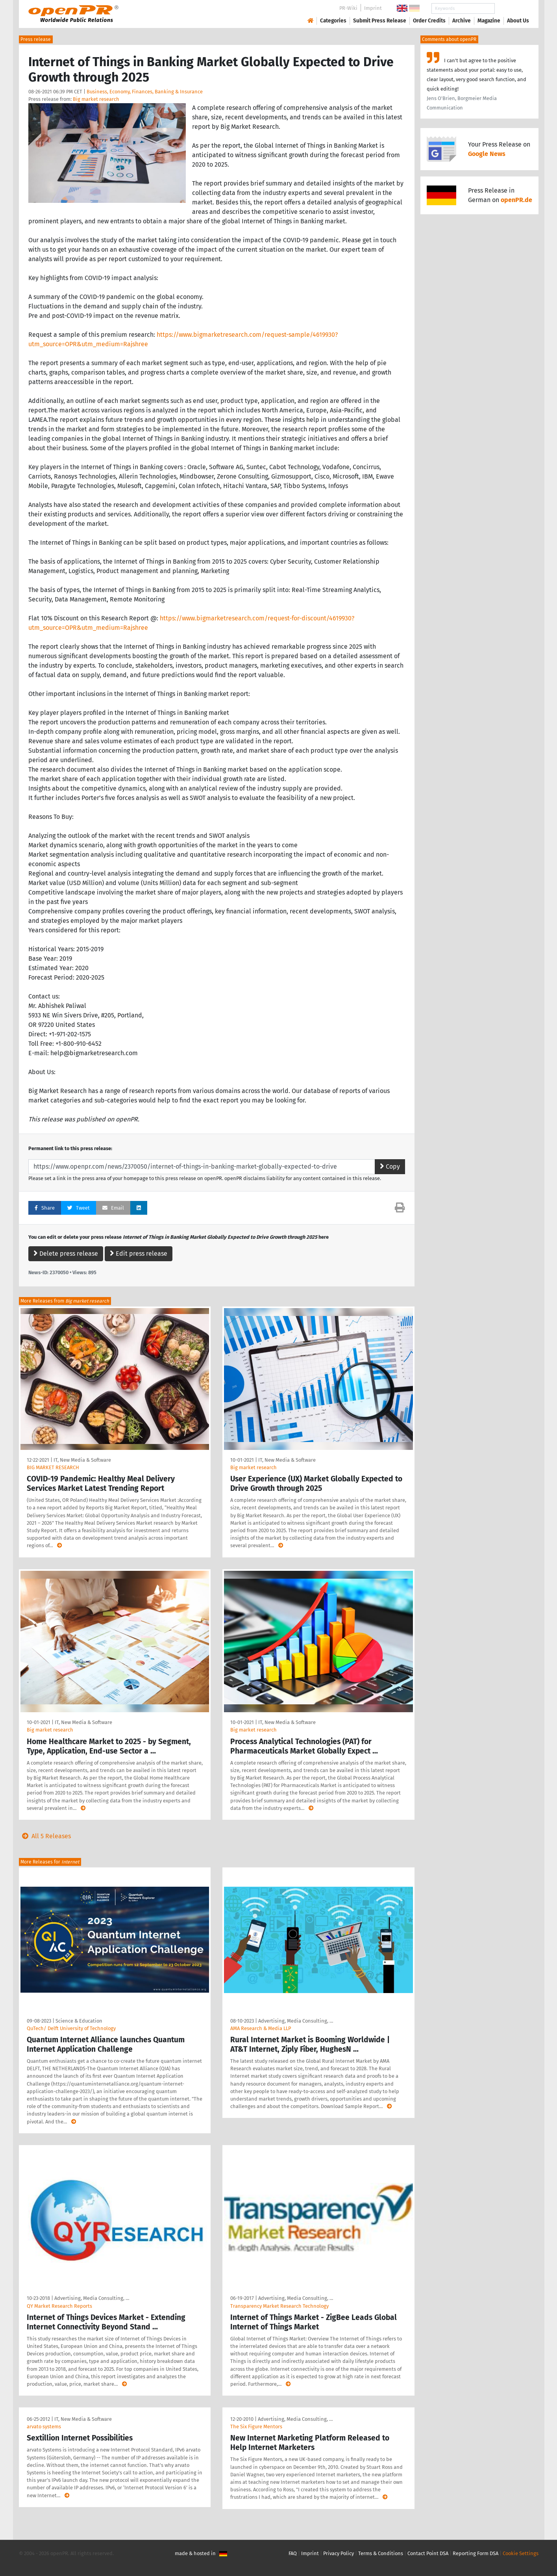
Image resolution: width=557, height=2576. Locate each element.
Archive (461, 20)
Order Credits (429, 20)
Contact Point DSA (427, 2553)
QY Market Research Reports (59, 2306)
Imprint (373, 8)
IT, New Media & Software (82, 1460)
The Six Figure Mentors (256, 2426)
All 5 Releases (45, 1836)
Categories (333, 20)
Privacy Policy (338, 2553)
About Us (518, 20)
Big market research (96, 99)
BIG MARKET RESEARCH (53, 1467)
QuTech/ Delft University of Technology (71, 2028)
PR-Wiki (348, 8)
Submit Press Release (379, 20)
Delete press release (65, 1253)
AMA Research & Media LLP (260, 2028)
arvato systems (44, 2426)
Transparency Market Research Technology (279, 2306)
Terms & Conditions (380, 2553)
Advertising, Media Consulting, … (295, 2021)
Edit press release (138, 1253)
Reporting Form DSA (475, 2553)
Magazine (488, 20)
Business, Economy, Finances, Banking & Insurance (145, 92)
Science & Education (79, 2021)
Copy (390, 1166)
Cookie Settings (520, 2553)
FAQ (293, 2553)
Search (512, 8)
